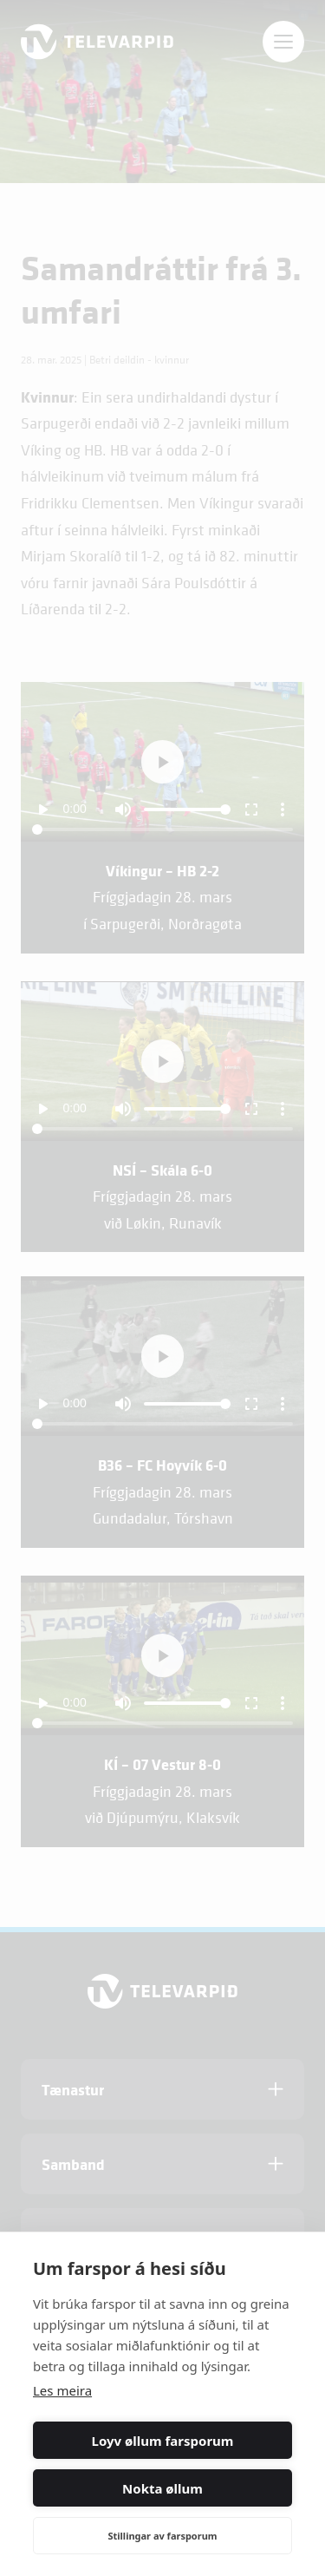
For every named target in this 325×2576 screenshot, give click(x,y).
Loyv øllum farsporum (163, 2440)
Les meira (62, 2390)
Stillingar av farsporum (162, 2535)
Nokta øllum (162, 2488)
